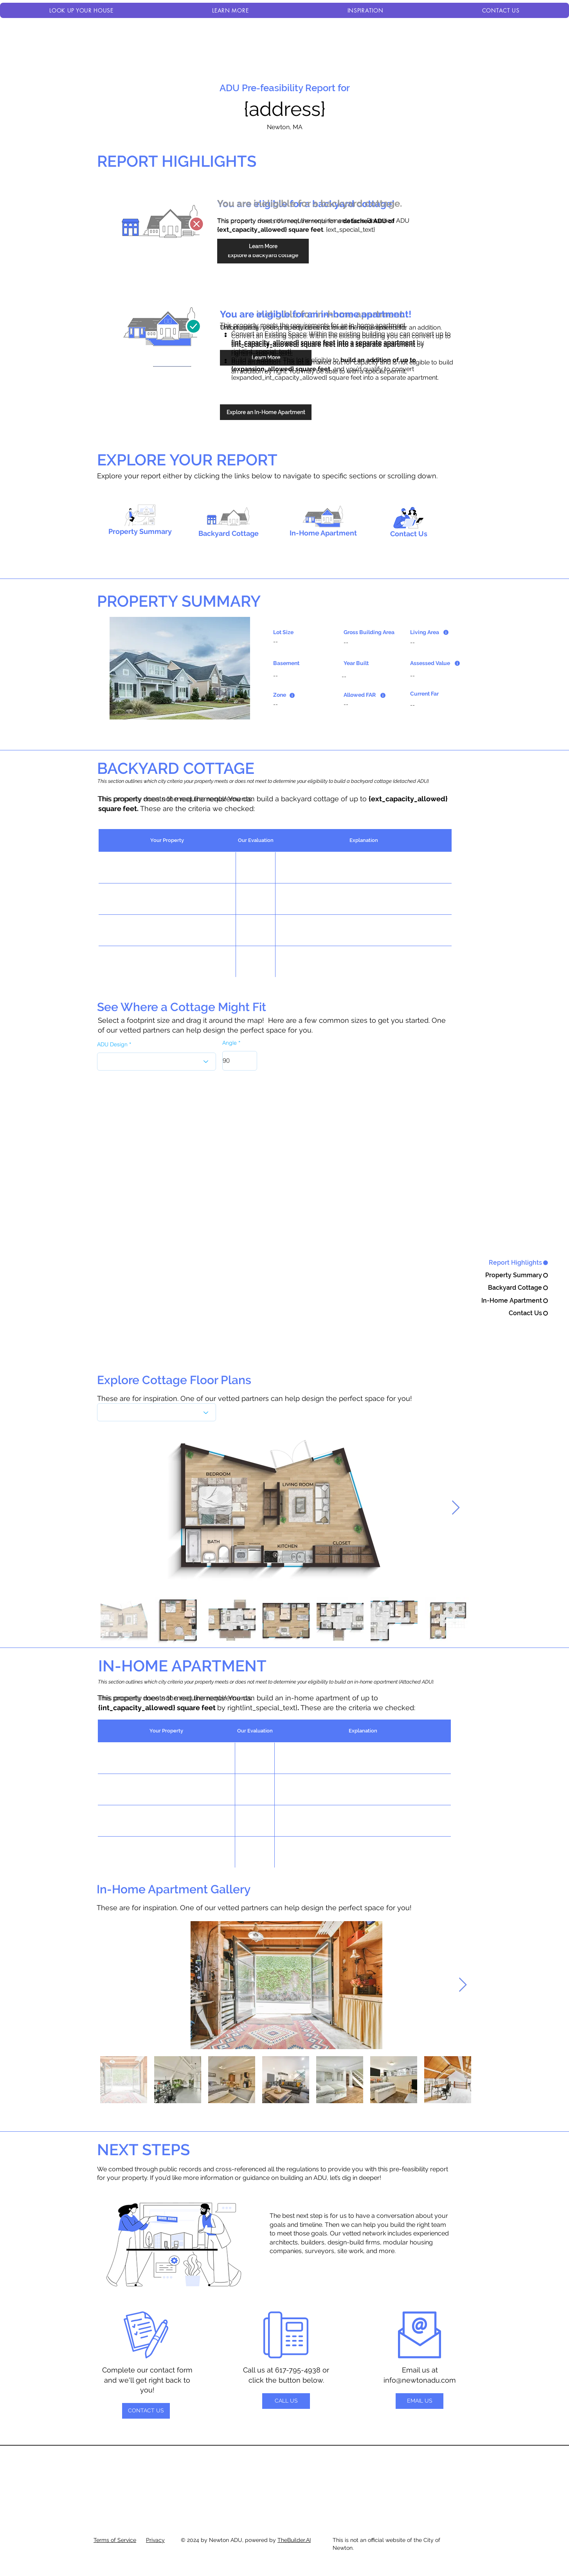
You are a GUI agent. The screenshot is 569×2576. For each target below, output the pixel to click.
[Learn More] (263, 246)
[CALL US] (286, 2401)
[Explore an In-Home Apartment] (266, 412)
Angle (229, 1043)
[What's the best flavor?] (156, 1412)
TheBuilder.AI (294, 2540)
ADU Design (112, 1044)
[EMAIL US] (419, 2401)
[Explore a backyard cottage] (263, 255)
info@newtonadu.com (420, 2380)
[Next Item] (455, 1508)
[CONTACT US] (146, 2411)
